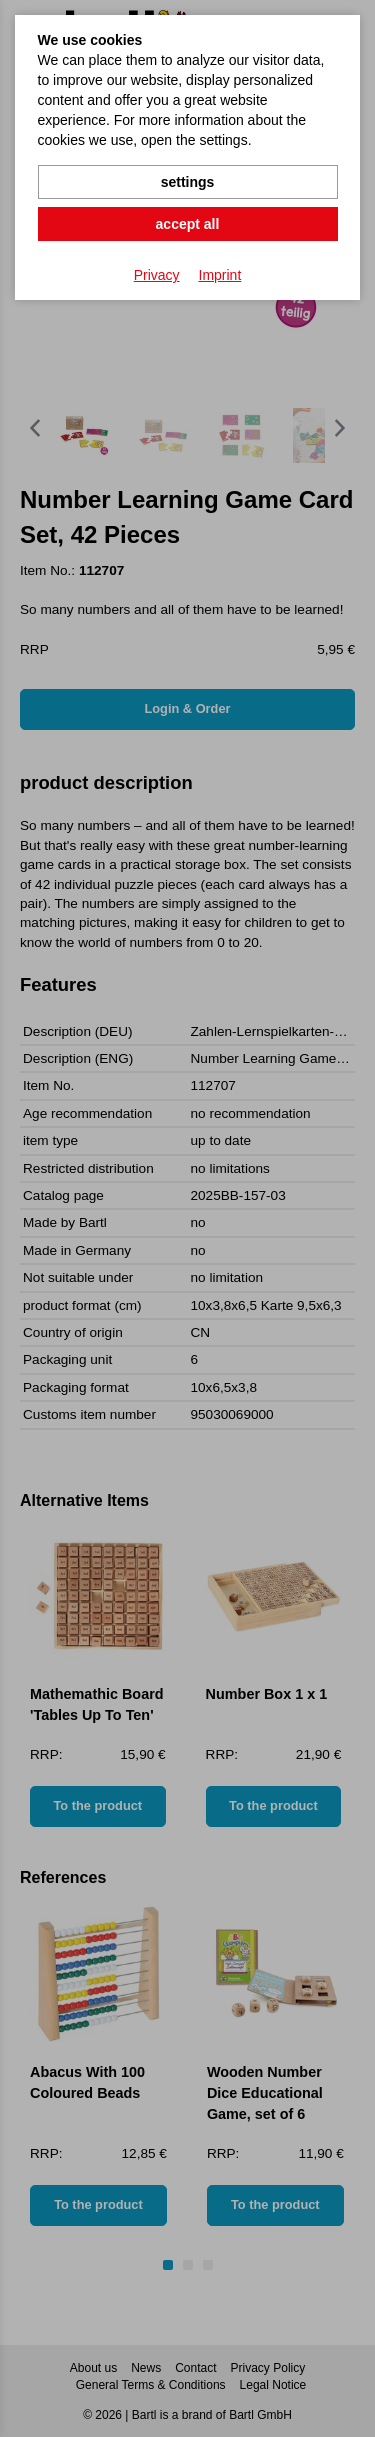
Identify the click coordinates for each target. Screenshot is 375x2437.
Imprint (220, 275)
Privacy (157, 275)
